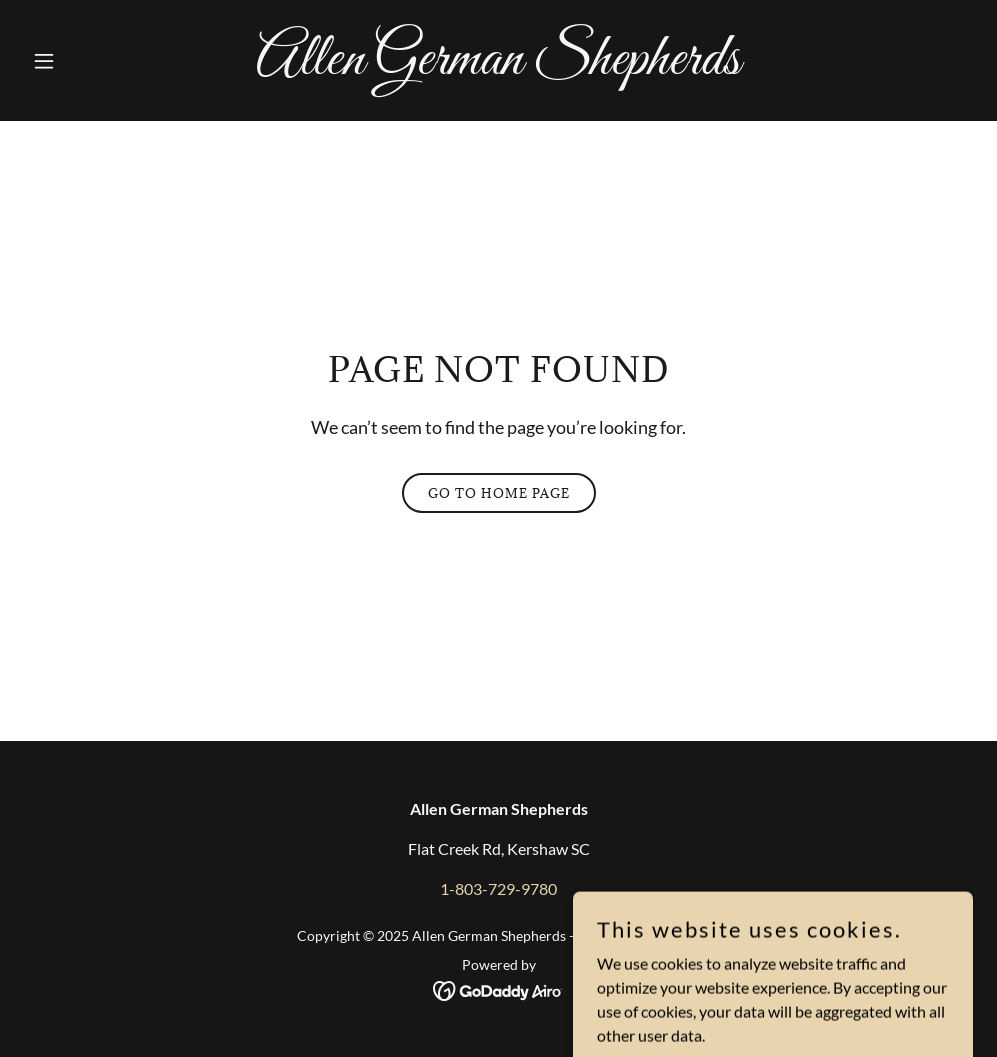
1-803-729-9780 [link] (498, 888)
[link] (498, 67)
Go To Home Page (499, 493)
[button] (95, 61)
